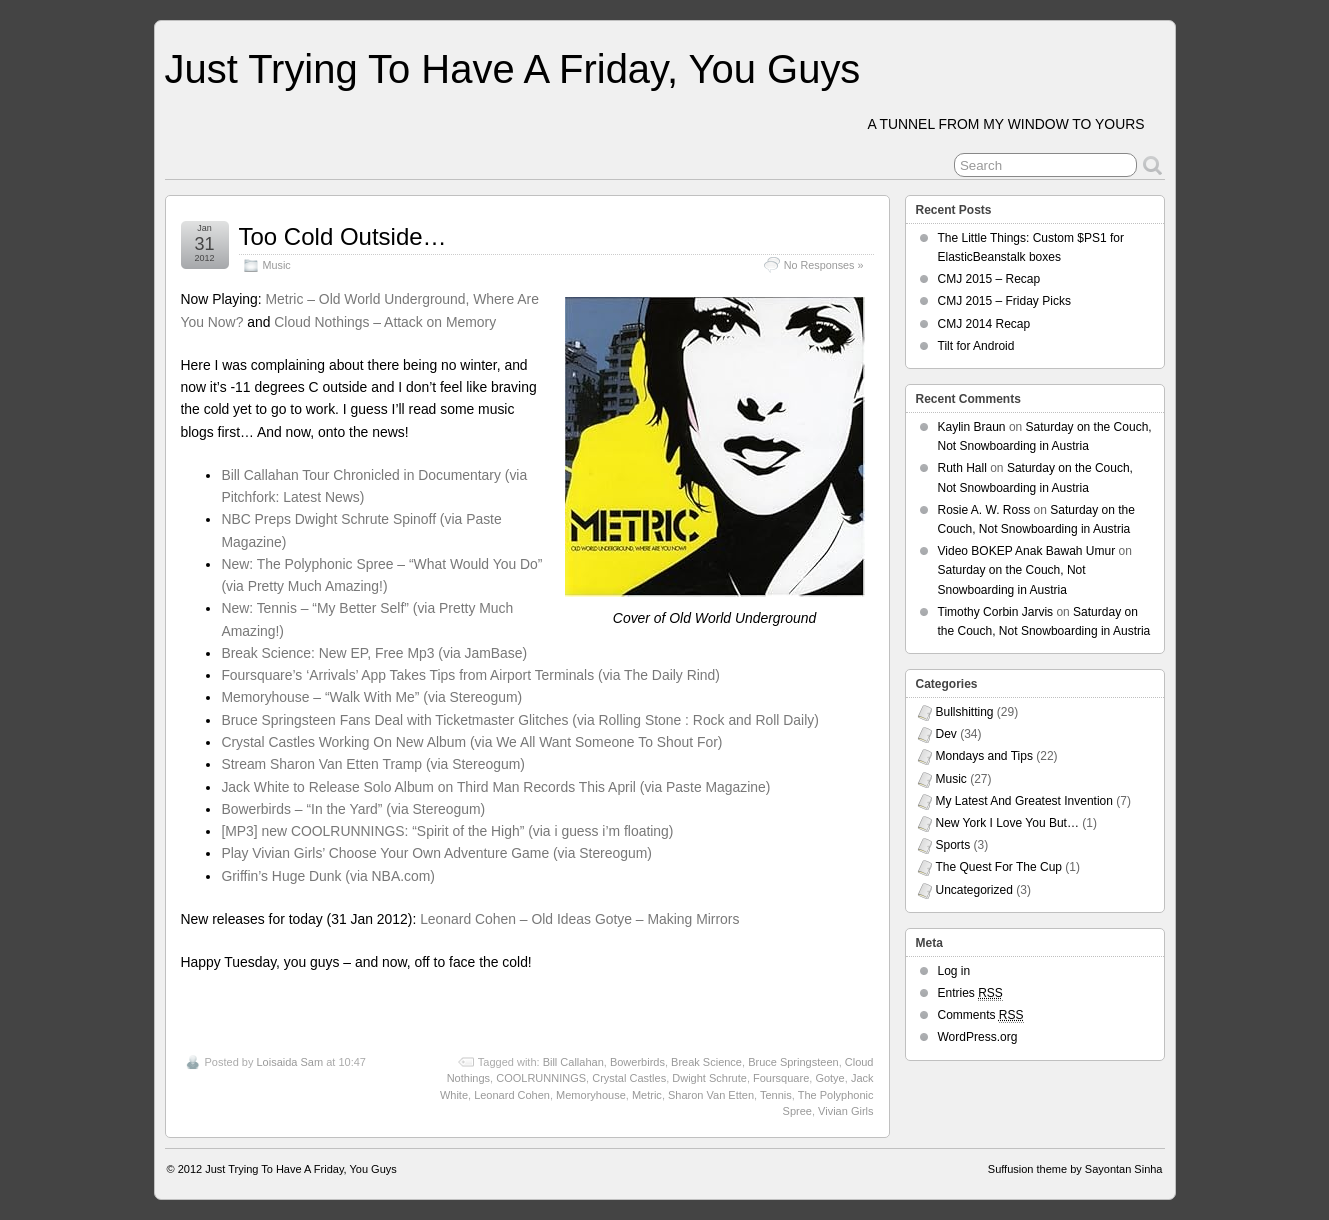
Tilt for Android (976, 346)
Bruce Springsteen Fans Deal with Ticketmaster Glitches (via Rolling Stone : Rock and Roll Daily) (519, 720)
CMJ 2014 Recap (984, 324)
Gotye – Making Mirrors (667, 919)
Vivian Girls (845, 1111)
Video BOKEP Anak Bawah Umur (1027, 551)
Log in (954, 971)
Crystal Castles (629, 1078)
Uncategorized (974, 890)
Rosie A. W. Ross (984, 510)
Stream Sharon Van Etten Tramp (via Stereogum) (373, 764)
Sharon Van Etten (711, 1095)
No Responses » (824, 265)
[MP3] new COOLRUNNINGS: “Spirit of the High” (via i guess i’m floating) (447, 831)
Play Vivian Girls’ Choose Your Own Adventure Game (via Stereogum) (436, 853)
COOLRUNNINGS (541, 1078)
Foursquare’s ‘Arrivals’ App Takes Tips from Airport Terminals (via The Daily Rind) (470, 675)
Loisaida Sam (289, 1062)
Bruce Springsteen (793, 1062)
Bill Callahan (573, 1062)
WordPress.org (978, 1037)
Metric (647, 1095)
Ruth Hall (962, 468)
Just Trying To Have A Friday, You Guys (513, 69)
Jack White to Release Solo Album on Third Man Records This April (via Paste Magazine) (495, 787)
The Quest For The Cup (999, 867)
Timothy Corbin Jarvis (996, 612)
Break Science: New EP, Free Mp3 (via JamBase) (374, 653)
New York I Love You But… (1007, 823)
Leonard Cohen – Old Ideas (505, 919)
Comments (981, 1015)
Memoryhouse (591, 1095)
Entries (970, 993)
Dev (946, 734)
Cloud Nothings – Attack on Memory (385, 322)
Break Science (706, 1062)
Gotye (829, 1078)
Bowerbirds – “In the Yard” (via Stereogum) (353, 809)
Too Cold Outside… (343, 236)
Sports (953, 845)
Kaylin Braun (972, 427)
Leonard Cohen (512, 1095)
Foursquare (781, 1078)
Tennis (776, 1095)
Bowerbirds (637, 1062)
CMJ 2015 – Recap (989, 279)
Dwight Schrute (709, 1078)
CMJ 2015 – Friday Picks (1004, 301)
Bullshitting (965, 712)
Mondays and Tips (984, 756)
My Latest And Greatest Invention (1024, 801)
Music (277, 265)
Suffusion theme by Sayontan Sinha (1075, 1169)
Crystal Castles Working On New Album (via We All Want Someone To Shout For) (471, 742)
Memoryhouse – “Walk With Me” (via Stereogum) (371, 697)
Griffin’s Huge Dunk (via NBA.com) (328, 876)
